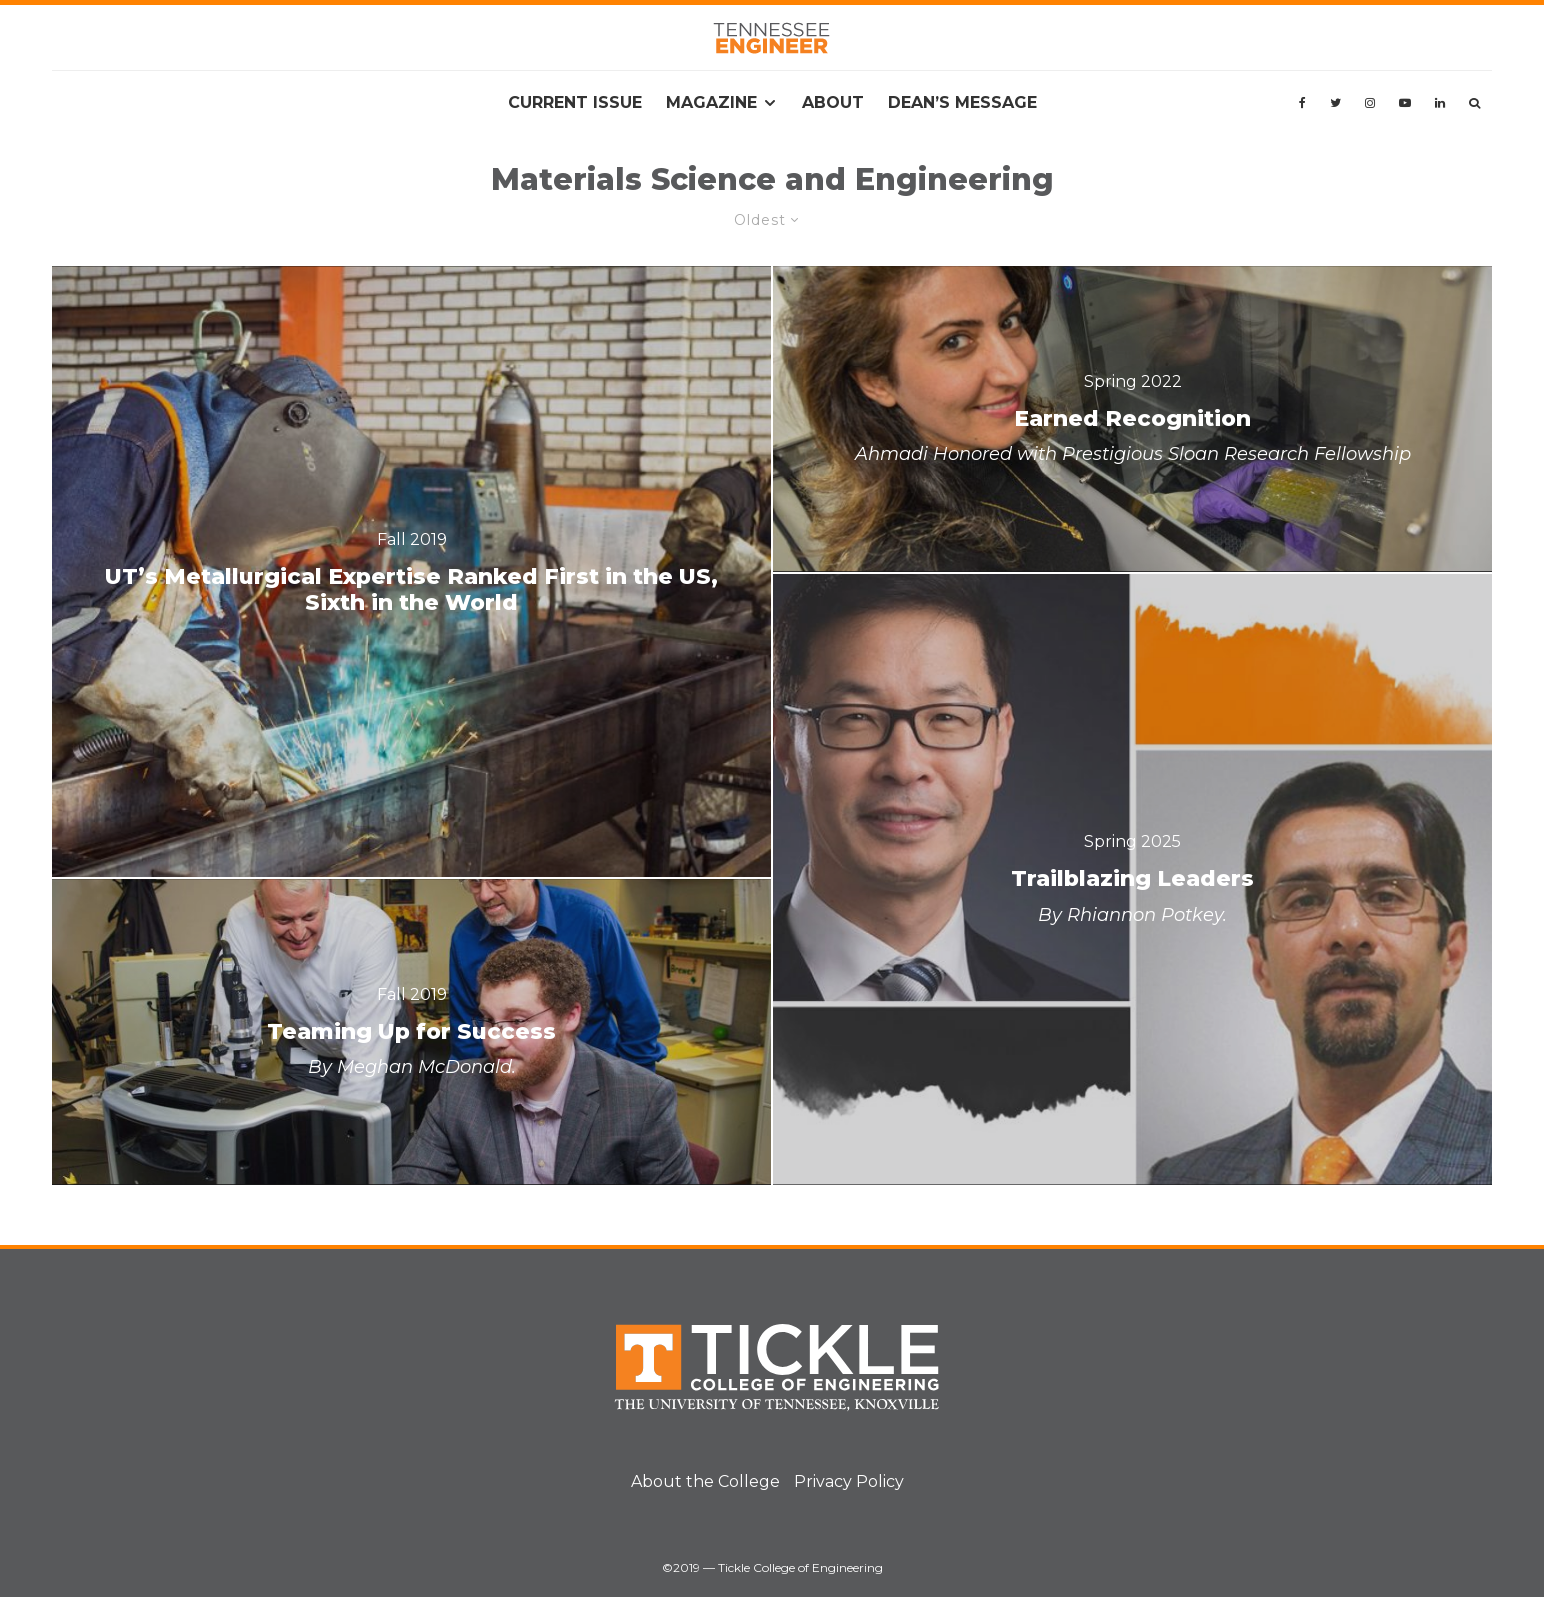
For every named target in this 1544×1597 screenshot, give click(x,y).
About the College (705, 1481)
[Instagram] (1370, 103)
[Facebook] (1302, 103)
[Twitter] (1335, 103)
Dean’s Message (962, 102)
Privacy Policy (849, 1481)
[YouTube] (1405, 103)
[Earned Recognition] (1132, 419)
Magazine (711, 102)
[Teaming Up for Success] (411, 1032)
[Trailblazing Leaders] (1132, 879)
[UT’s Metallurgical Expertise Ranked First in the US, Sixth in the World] (411, 571)
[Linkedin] (1440, 103)
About (833, 102)
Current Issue (575, 102)
